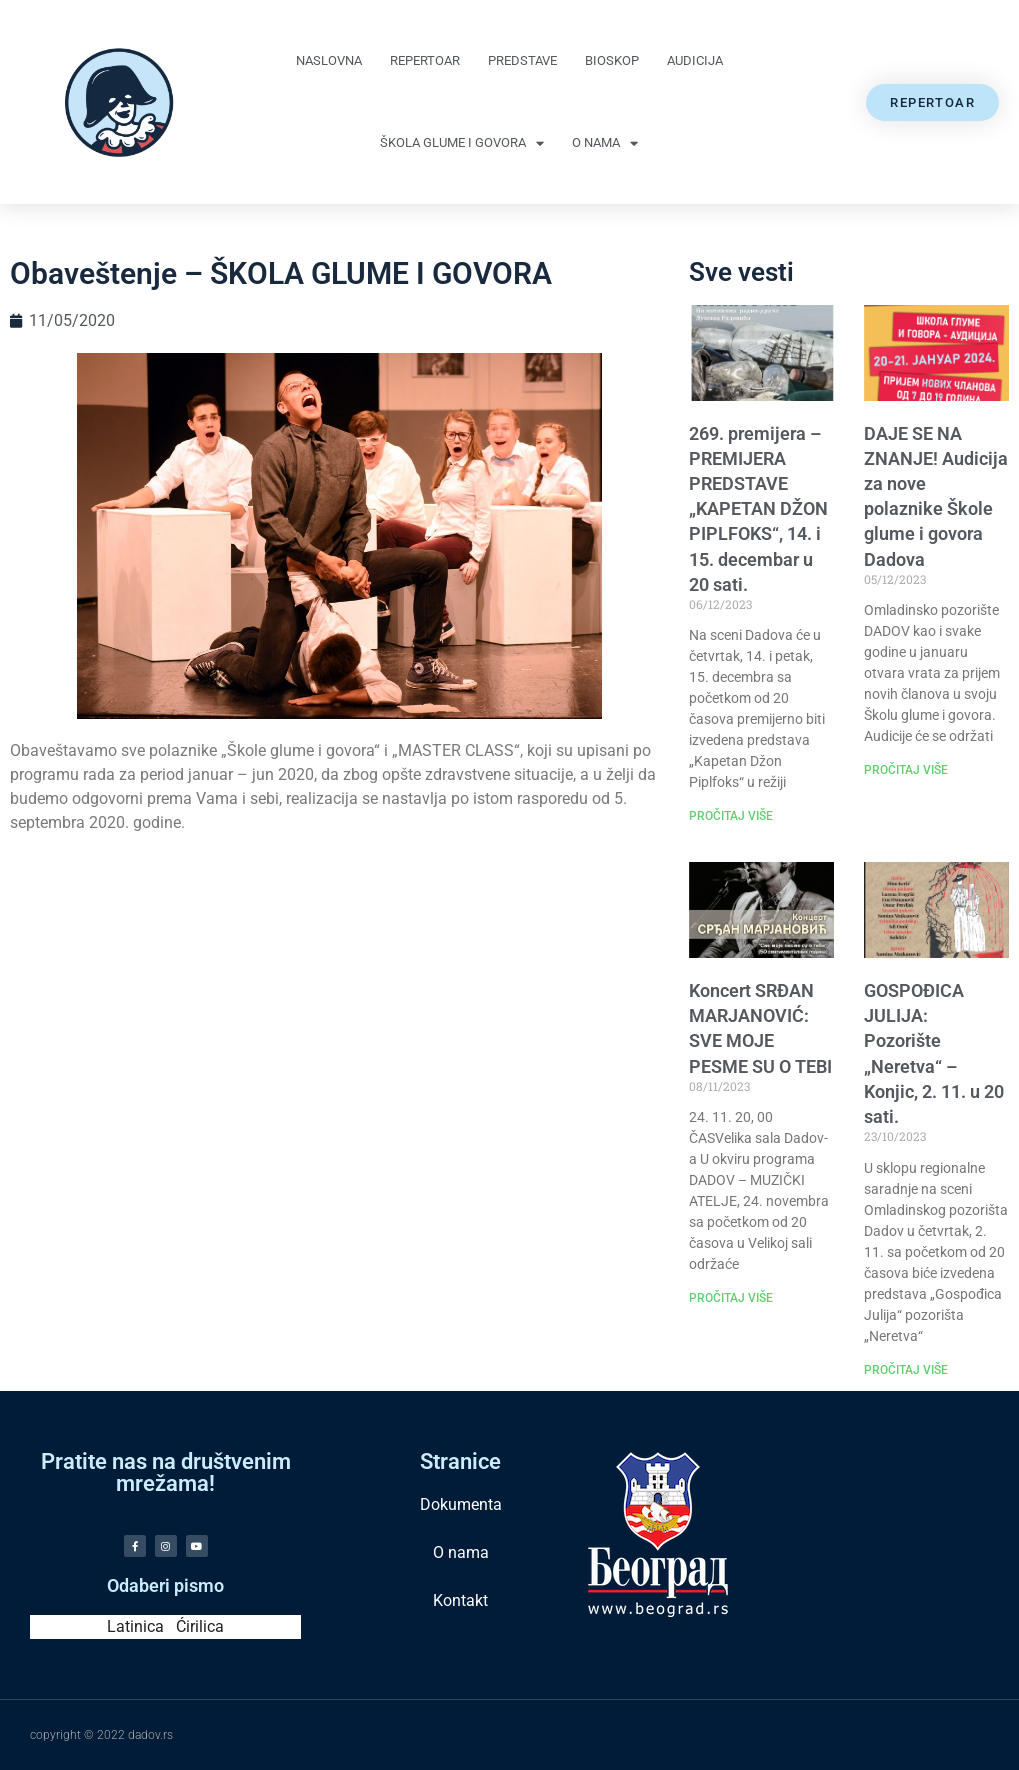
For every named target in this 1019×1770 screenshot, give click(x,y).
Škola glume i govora (462, 143)
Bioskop (612, 60)
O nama (605, 143)
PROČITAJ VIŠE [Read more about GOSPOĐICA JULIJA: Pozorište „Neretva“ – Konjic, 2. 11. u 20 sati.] (906, 1370)
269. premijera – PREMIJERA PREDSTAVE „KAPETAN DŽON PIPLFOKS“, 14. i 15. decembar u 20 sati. (758, 509)
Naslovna (329, 60)
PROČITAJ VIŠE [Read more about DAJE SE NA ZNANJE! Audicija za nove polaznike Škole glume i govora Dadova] (906, 770)
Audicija (695, 60)
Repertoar (425, 60)
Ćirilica (200, 1626)
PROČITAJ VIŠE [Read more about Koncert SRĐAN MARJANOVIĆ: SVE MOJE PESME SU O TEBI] (731, 1298)
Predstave (522, 60)
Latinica (135, 1626)
